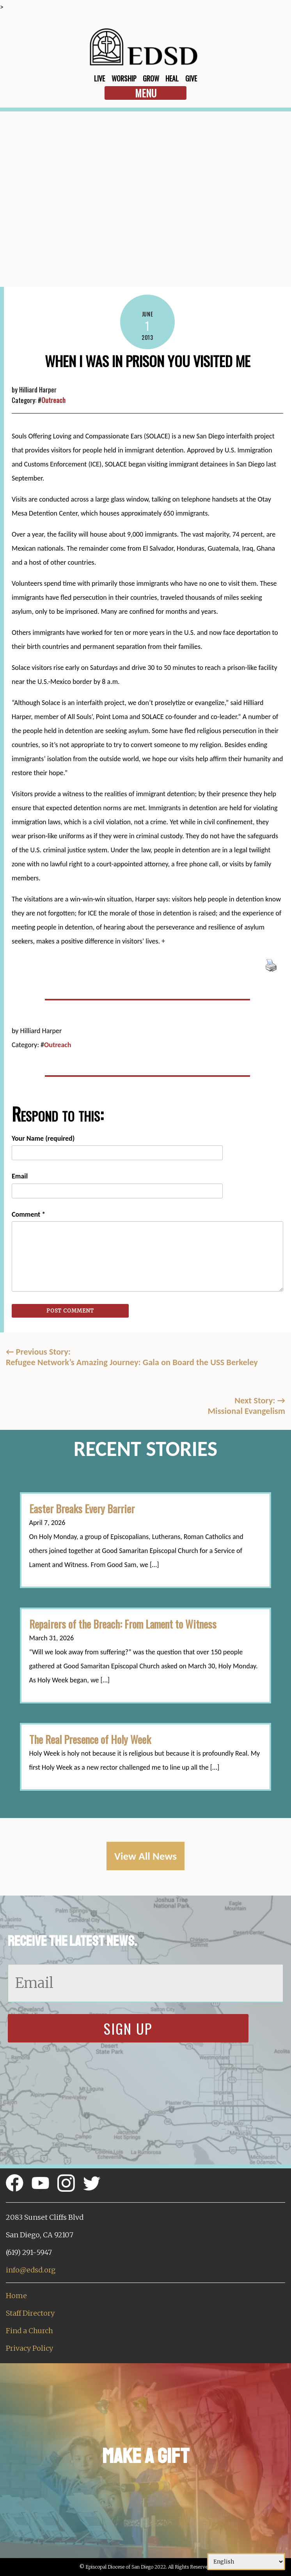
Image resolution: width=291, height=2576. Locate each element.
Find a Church (29, 2330)
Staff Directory (30, 2313)
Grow (151, 78)
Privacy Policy (29, 2348)
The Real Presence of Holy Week (90, 1739)
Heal (172, 78)
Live (99, 78)
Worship (124, 78)
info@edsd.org (30, 2269)
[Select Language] (246, 2561)
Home (16, 2295)
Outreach (53, 400)
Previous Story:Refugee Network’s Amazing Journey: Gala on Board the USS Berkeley (132, 1357)
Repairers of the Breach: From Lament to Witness (122, 1624)
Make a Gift (145, 2456)
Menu (145, 93)
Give (191, 78)
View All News (145, 1856)
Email (20, 1176)
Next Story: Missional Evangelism (246, 1405)
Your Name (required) (43, 1138)
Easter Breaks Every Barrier (82, 1508)
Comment (28, 1214)
